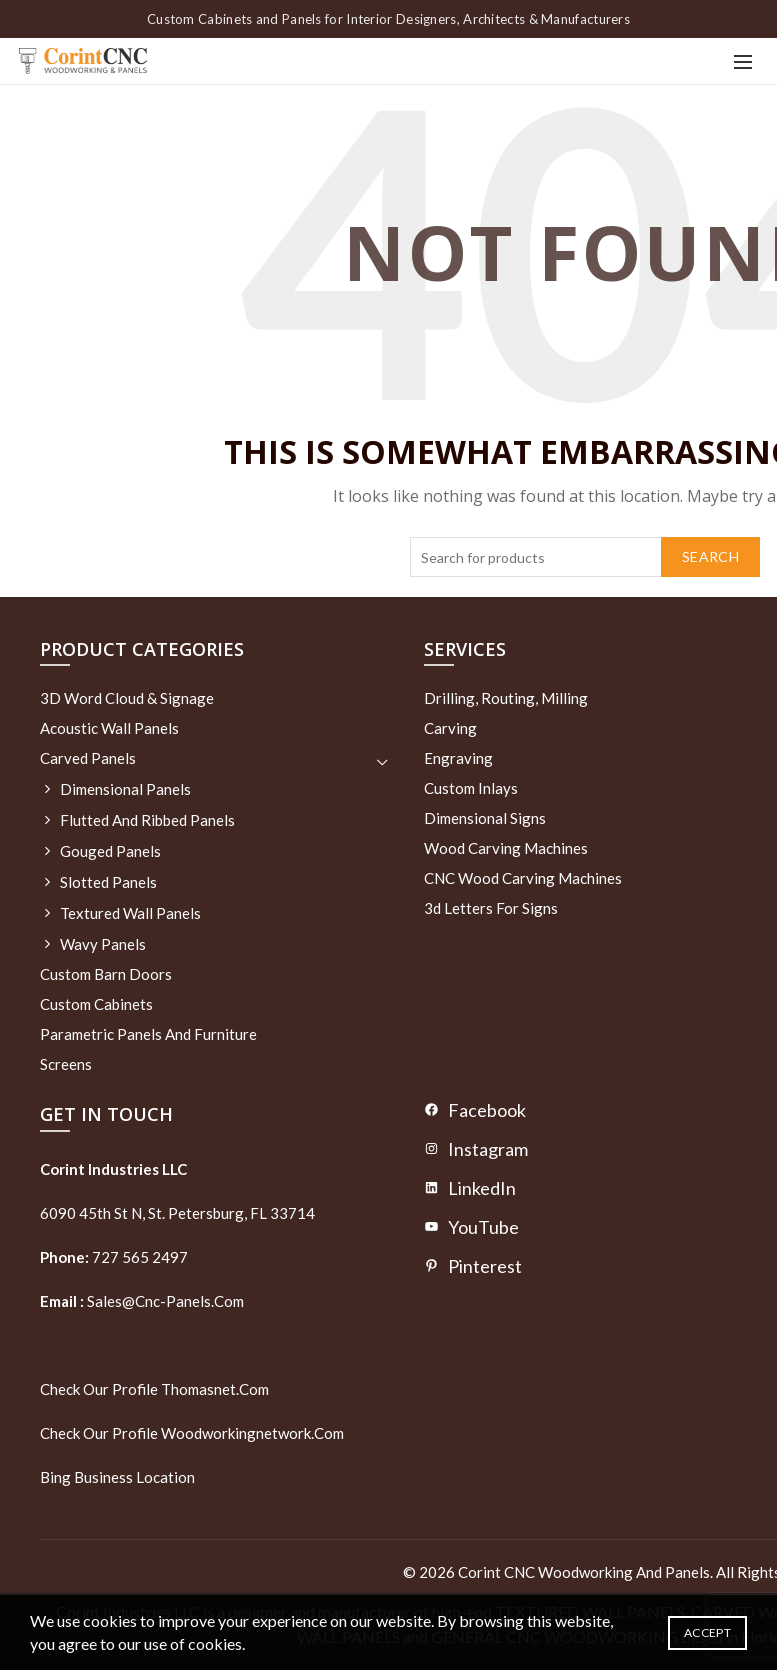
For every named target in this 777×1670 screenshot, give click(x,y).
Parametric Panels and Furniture (148, 1034)
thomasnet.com (215, 1389)
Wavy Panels (103, 944)
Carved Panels (88, 758)
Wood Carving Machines (506, 848)
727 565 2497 (138, 1257)
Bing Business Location (117, 1477)
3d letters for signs (491, 908)
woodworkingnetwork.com (252, 1433)
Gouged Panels (110, 851)
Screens (66, 1064)
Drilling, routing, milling (506, 698)
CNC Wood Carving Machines (523, 878)
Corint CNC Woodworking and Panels (584, 1572)
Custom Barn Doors (106, 974)
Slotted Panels (108, 882)
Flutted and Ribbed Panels (147, 820)
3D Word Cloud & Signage (127, 698)
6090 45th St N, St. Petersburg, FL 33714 (177, 1213)
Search (710, 556)
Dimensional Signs (485, 818)
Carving (450, 728)
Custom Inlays (471, 788)
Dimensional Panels (125, 789)
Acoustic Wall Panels (109, 728)
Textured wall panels (130, 913)
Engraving (458, 758)
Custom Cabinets (96, 1004)
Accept (707, 1632)
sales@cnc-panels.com (142, 1301)
